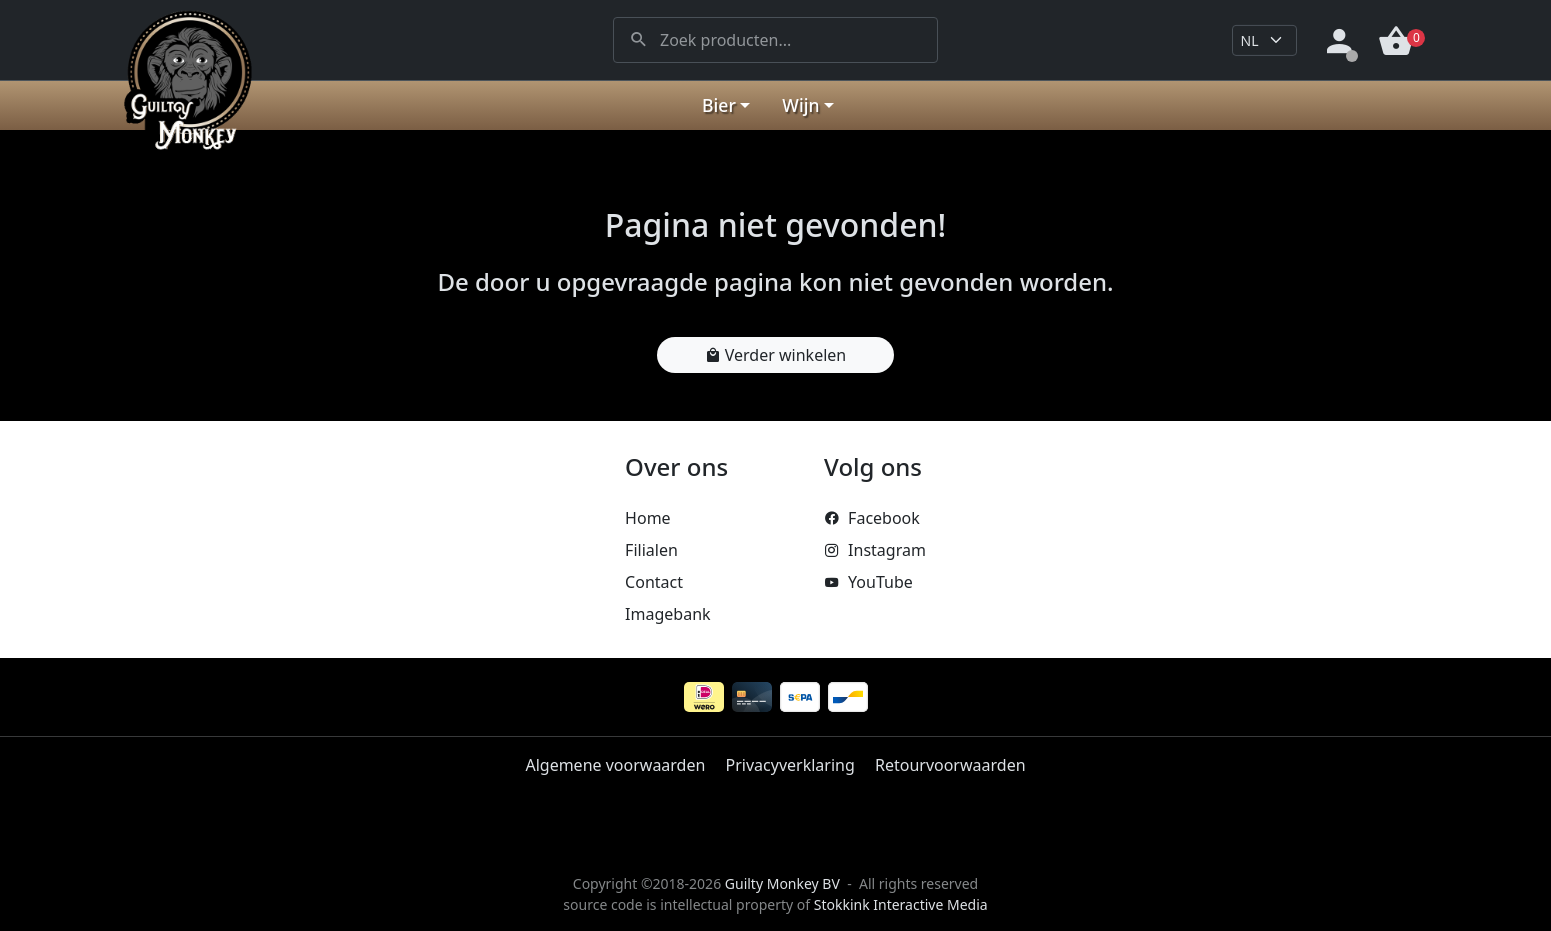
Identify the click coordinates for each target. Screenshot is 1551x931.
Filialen (651, 550)
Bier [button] (719, 105)
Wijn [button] (800, 105)
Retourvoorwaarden (950, 765)
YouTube (868, 582)
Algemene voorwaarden (615, 765)
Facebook (872, 518)
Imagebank (667, 614)
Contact (654, 582)
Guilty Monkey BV (782, 883)
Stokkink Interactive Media (901, 904)
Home (648, 518)
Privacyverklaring (790, 765)
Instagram (875, 550)
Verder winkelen (775, 355)
